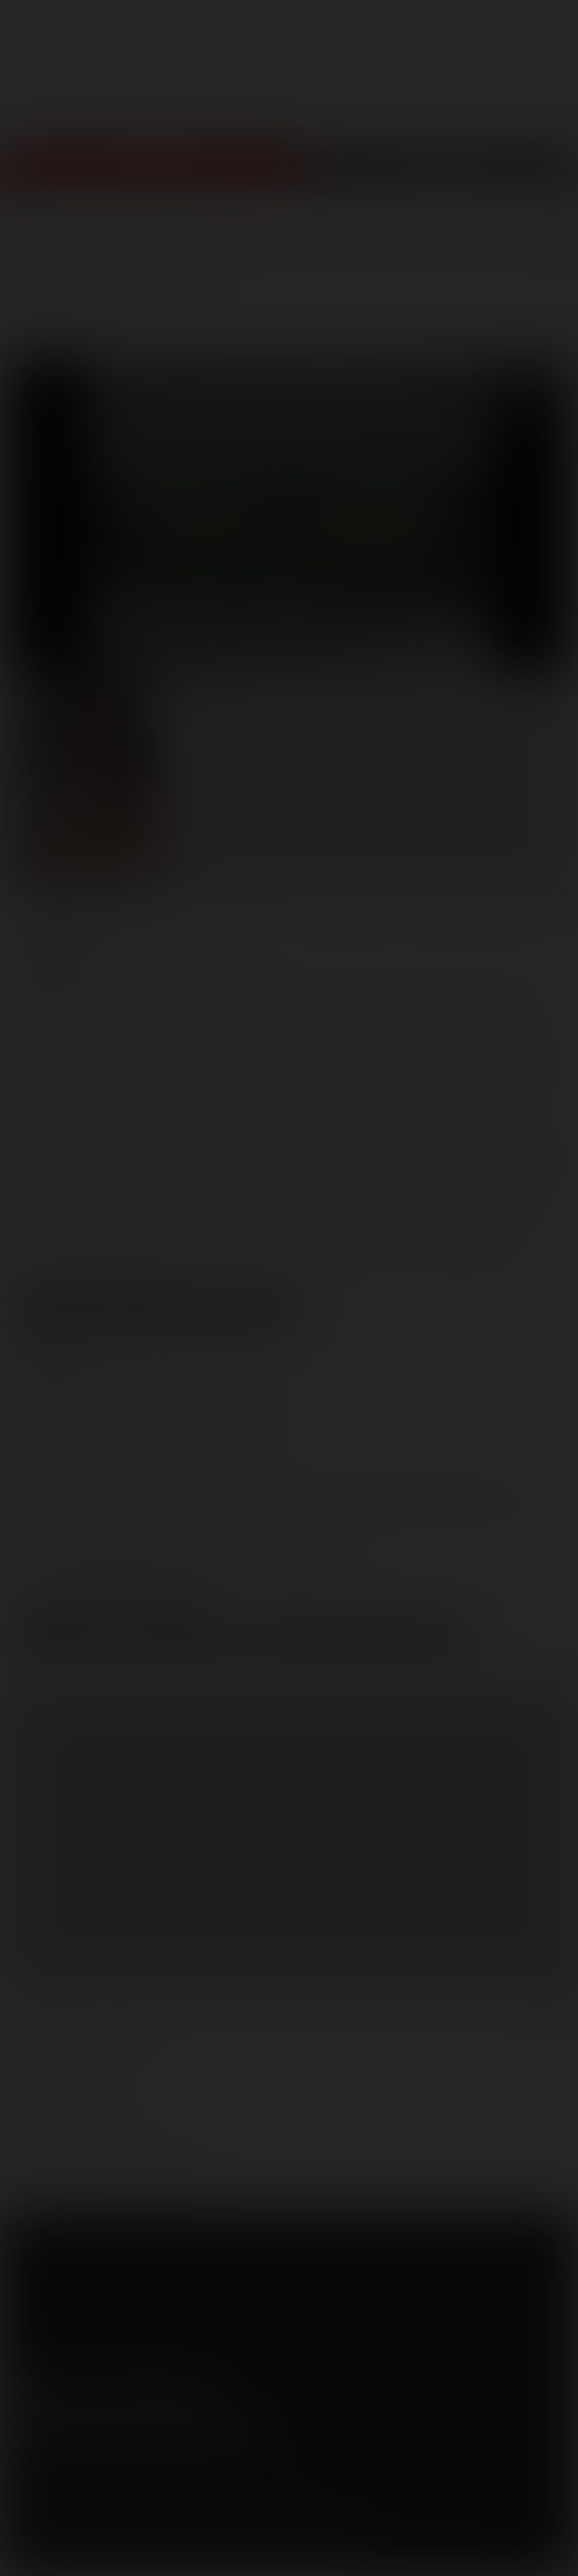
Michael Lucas (423, 994)
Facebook (24, 2388)
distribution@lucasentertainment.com (173, 1580)
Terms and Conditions (65, 2487)
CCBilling (95, 2511)
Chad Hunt (306, 994)
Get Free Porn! (441, 175)
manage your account (82, 2030)
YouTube (115, 2388)
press (30, 2078)
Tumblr (161, 2388)
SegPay (201, 2511)
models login (54, 2125)
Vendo (245, 2511)
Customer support (72, 2149)
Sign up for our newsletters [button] (141, 2429)
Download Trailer (359, 1639)
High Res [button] (181, 1639)
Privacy (157, 2487)
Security (213, 2487)
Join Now (152, 175)
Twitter (70, 2388)
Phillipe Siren (236, 1017)
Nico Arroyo (121, 1017)
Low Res (62, 1639)
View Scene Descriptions (155, 1307)
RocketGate (328, 2511)
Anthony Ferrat (187, 994)
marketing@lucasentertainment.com (169, 1524)
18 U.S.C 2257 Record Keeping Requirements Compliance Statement (184, 2552)
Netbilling (150, 2511)
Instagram (206, 2388)
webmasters (52, 2054)
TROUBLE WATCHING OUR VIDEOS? (109, 2173)
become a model (62, 2102)
